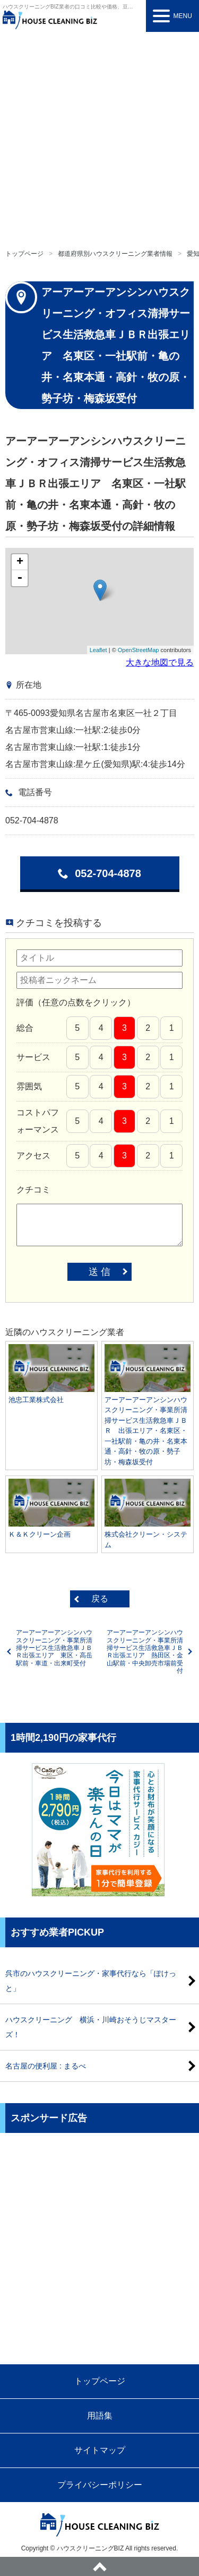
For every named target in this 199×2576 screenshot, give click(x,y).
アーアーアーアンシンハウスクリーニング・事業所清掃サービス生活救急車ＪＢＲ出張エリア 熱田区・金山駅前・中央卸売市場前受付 (145, 1651)
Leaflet (98, 650)
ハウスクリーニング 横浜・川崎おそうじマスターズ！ (90, 2027)
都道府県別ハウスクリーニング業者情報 (115, 253)
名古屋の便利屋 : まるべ (45, 2066)
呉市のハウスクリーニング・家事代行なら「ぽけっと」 (90, 1981)
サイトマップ (99, 2450)
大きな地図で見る (160, 662)
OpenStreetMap (138, 650)
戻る (99, 1598)
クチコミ (33, 1189)
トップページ (24, 253)
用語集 (100, 2415)
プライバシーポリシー (99, 2484)
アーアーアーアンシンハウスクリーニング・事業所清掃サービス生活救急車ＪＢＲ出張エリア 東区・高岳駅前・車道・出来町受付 (54, 1648)
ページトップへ (99, 2566)
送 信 (99, 1271)
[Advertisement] (99, 137)
